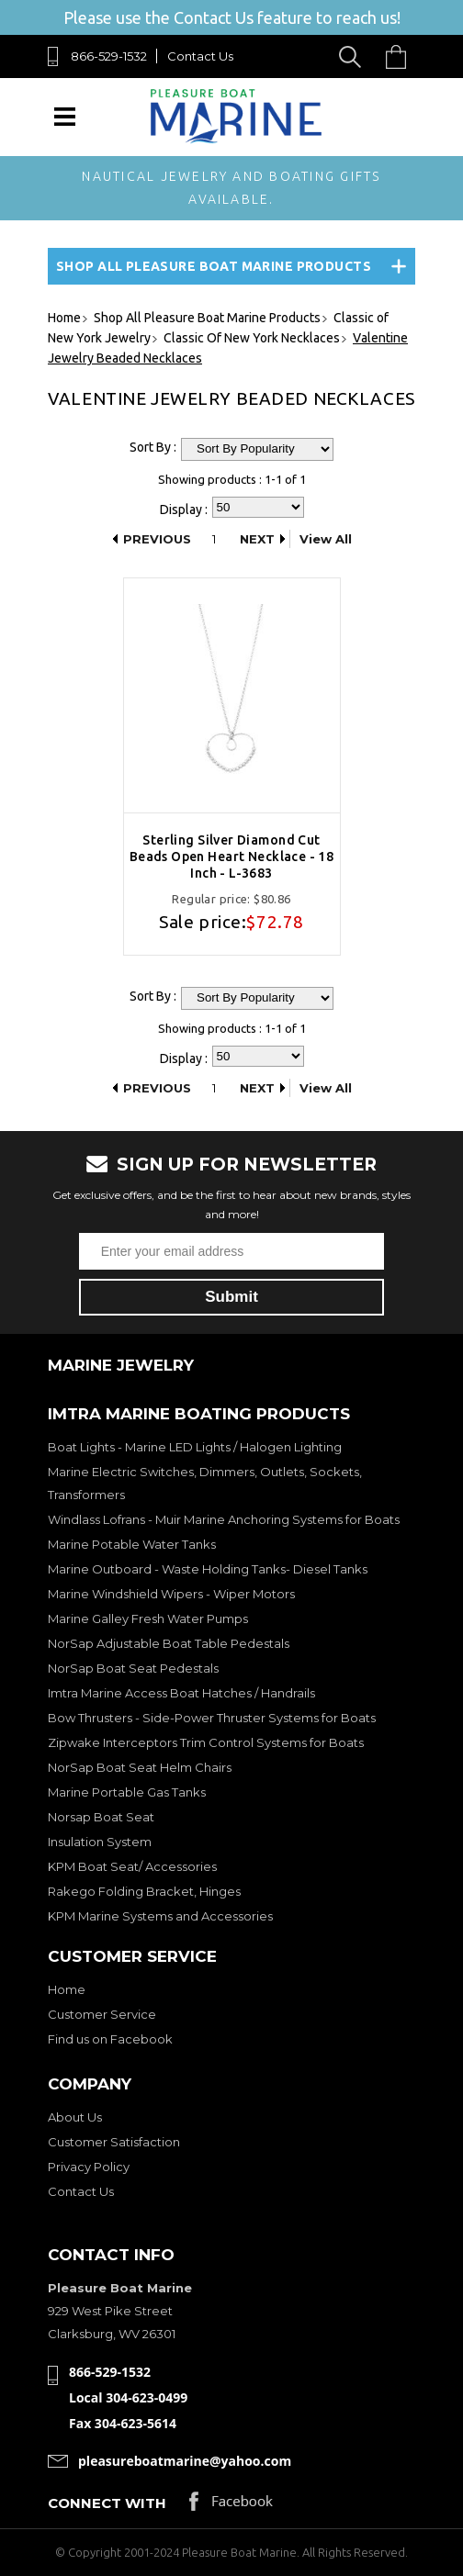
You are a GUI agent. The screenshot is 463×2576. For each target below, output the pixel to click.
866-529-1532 (109, 56)
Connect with (107, 2503)
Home (66, 1989)
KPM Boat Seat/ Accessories (132, 1866)
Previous (157, 539)
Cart (400, 56)
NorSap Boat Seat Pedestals (133, 1668)
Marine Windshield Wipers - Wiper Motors (171, 1593)
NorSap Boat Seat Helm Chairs (140, 1767)
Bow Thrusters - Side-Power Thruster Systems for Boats (212, 1717)
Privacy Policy (89, 2166)
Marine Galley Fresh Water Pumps (148, 1618)
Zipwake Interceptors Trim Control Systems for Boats (206, 1742)
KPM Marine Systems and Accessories (160, 1916)
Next (257, 539)
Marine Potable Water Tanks (132, 1544)
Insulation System (100, 1841)
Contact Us (200, 56)
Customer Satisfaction (114, 2141)
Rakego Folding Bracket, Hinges (144, 1891)
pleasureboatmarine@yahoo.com (184, 2461)
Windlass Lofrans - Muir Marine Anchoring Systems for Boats (224, 1519)
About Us (75, 2117)
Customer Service (102, 2014)
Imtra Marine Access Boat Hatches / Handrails (181, 1693)
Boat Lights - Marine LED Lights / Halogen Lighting (195, 1446)
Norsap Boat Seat (101, 1816)
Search (353, 56)
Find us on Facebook (110, 2039)
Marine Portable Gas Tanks (127, 1792)
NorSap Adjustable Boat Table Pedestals (168, 1643)
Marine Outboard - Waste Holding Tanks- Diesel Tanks (207, 1569)
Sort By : (153, 447)
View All (325, 539)
